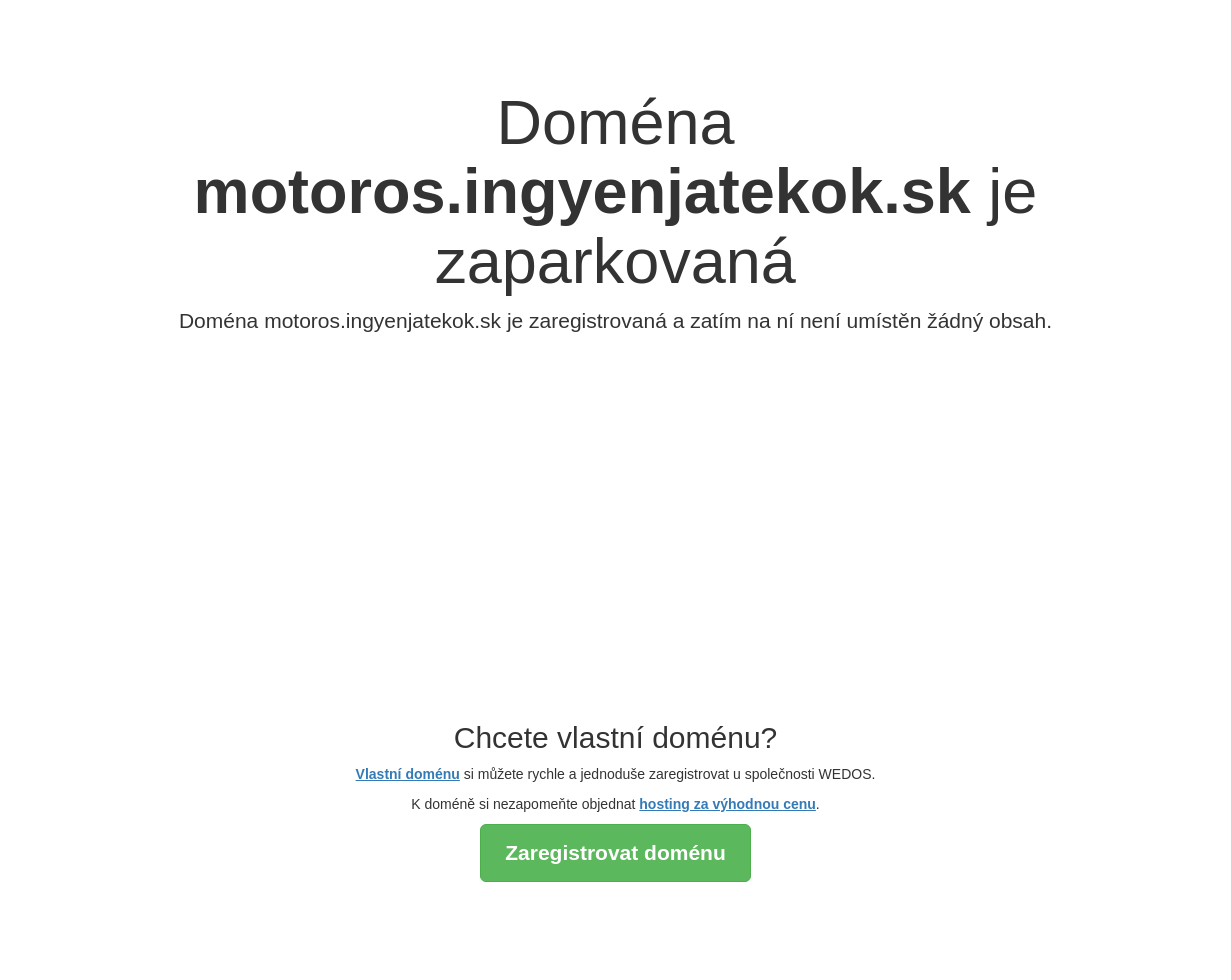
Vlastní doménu (408, 774)
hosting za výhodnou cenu (727, 804)
